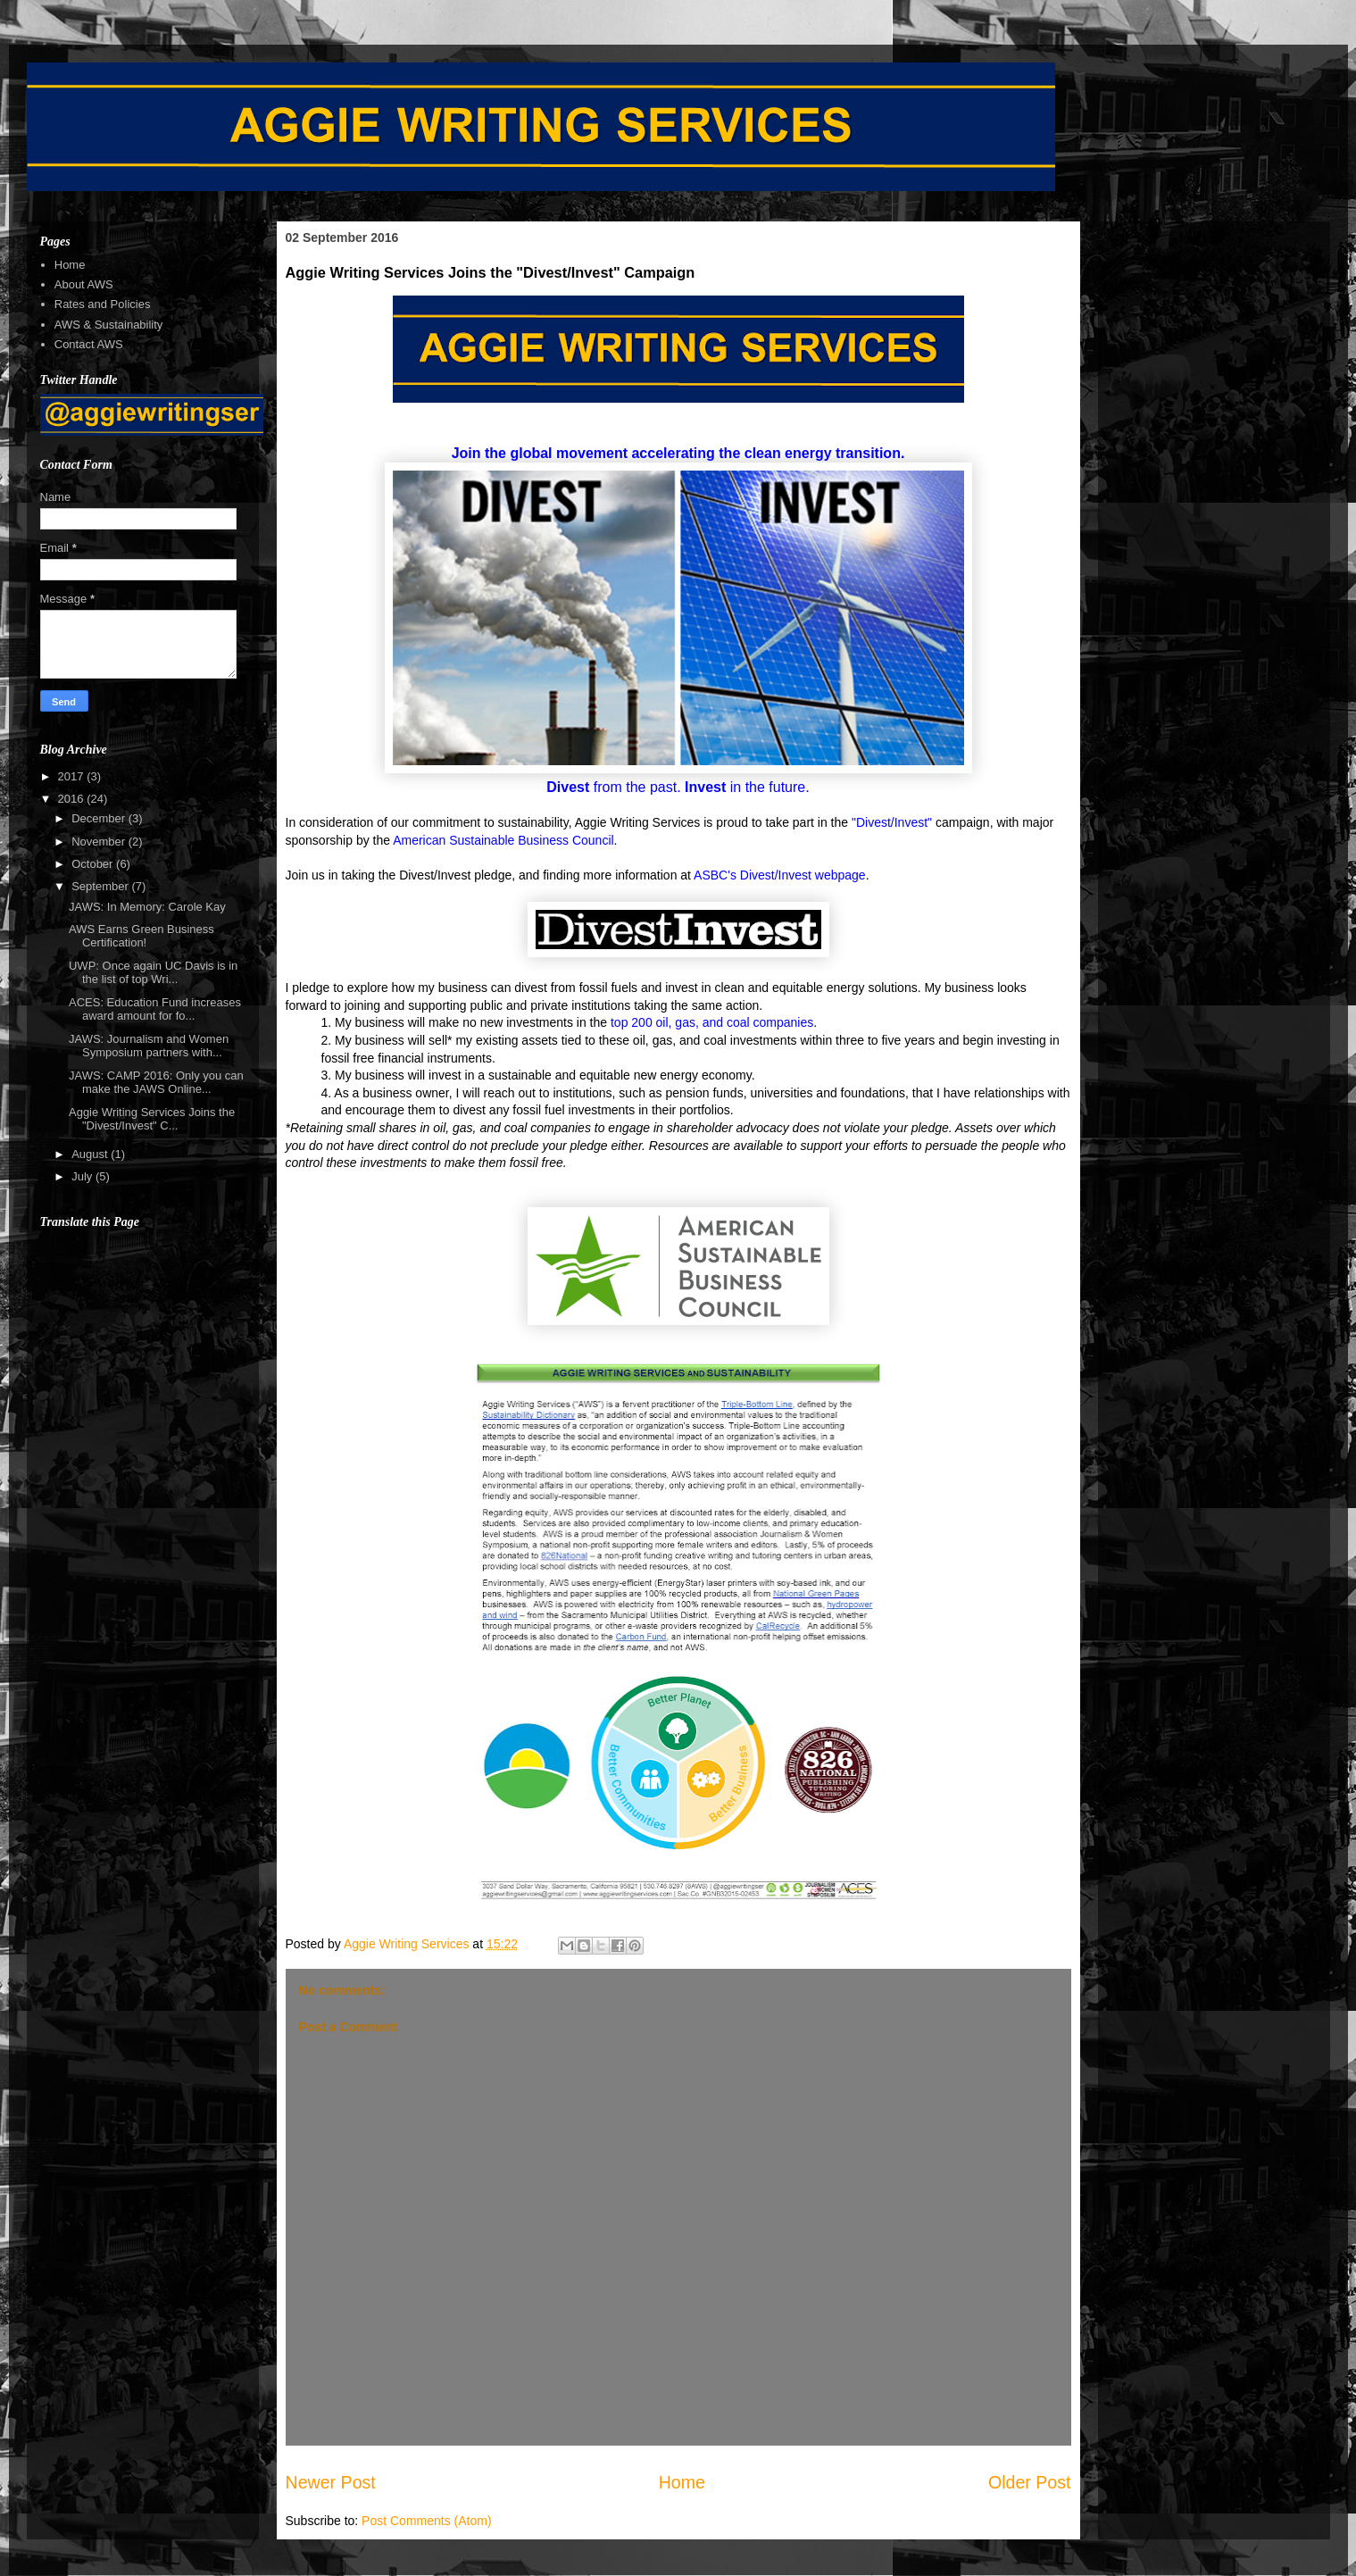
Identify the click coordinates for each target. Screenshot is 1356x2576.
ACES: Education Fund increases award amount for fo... (155, 1009)
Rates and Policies (102, 304)
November (100, 841)
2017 (72, 776)
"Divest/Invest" (892, 822)
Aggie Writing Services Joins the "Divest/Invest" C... (152, 1119)
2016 (72, 798)
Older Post (1029, 2482)
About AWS (83, 284)
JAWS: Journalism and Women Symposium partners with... (149, 1046)
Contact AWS (88, 344)
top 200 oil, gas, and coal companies (712, 1022)
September (101, 886)
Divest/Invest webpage (803, 875)
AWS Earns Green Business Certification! (141, 936)
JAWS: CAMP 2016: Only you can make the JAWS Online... (156, 1082)
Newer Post (331, 2482)
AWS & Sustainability (108, 324)
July (83, 1176)
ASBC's (717, 875)
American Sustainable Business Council (503, 840)
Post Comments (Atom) (426, 2520)
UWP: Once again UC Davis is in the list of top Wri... (153, 973)
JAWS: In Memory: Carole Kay (147, 906)
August (91, 1154)
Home (682, 2482)
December (100, 818)
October (93, 864)
